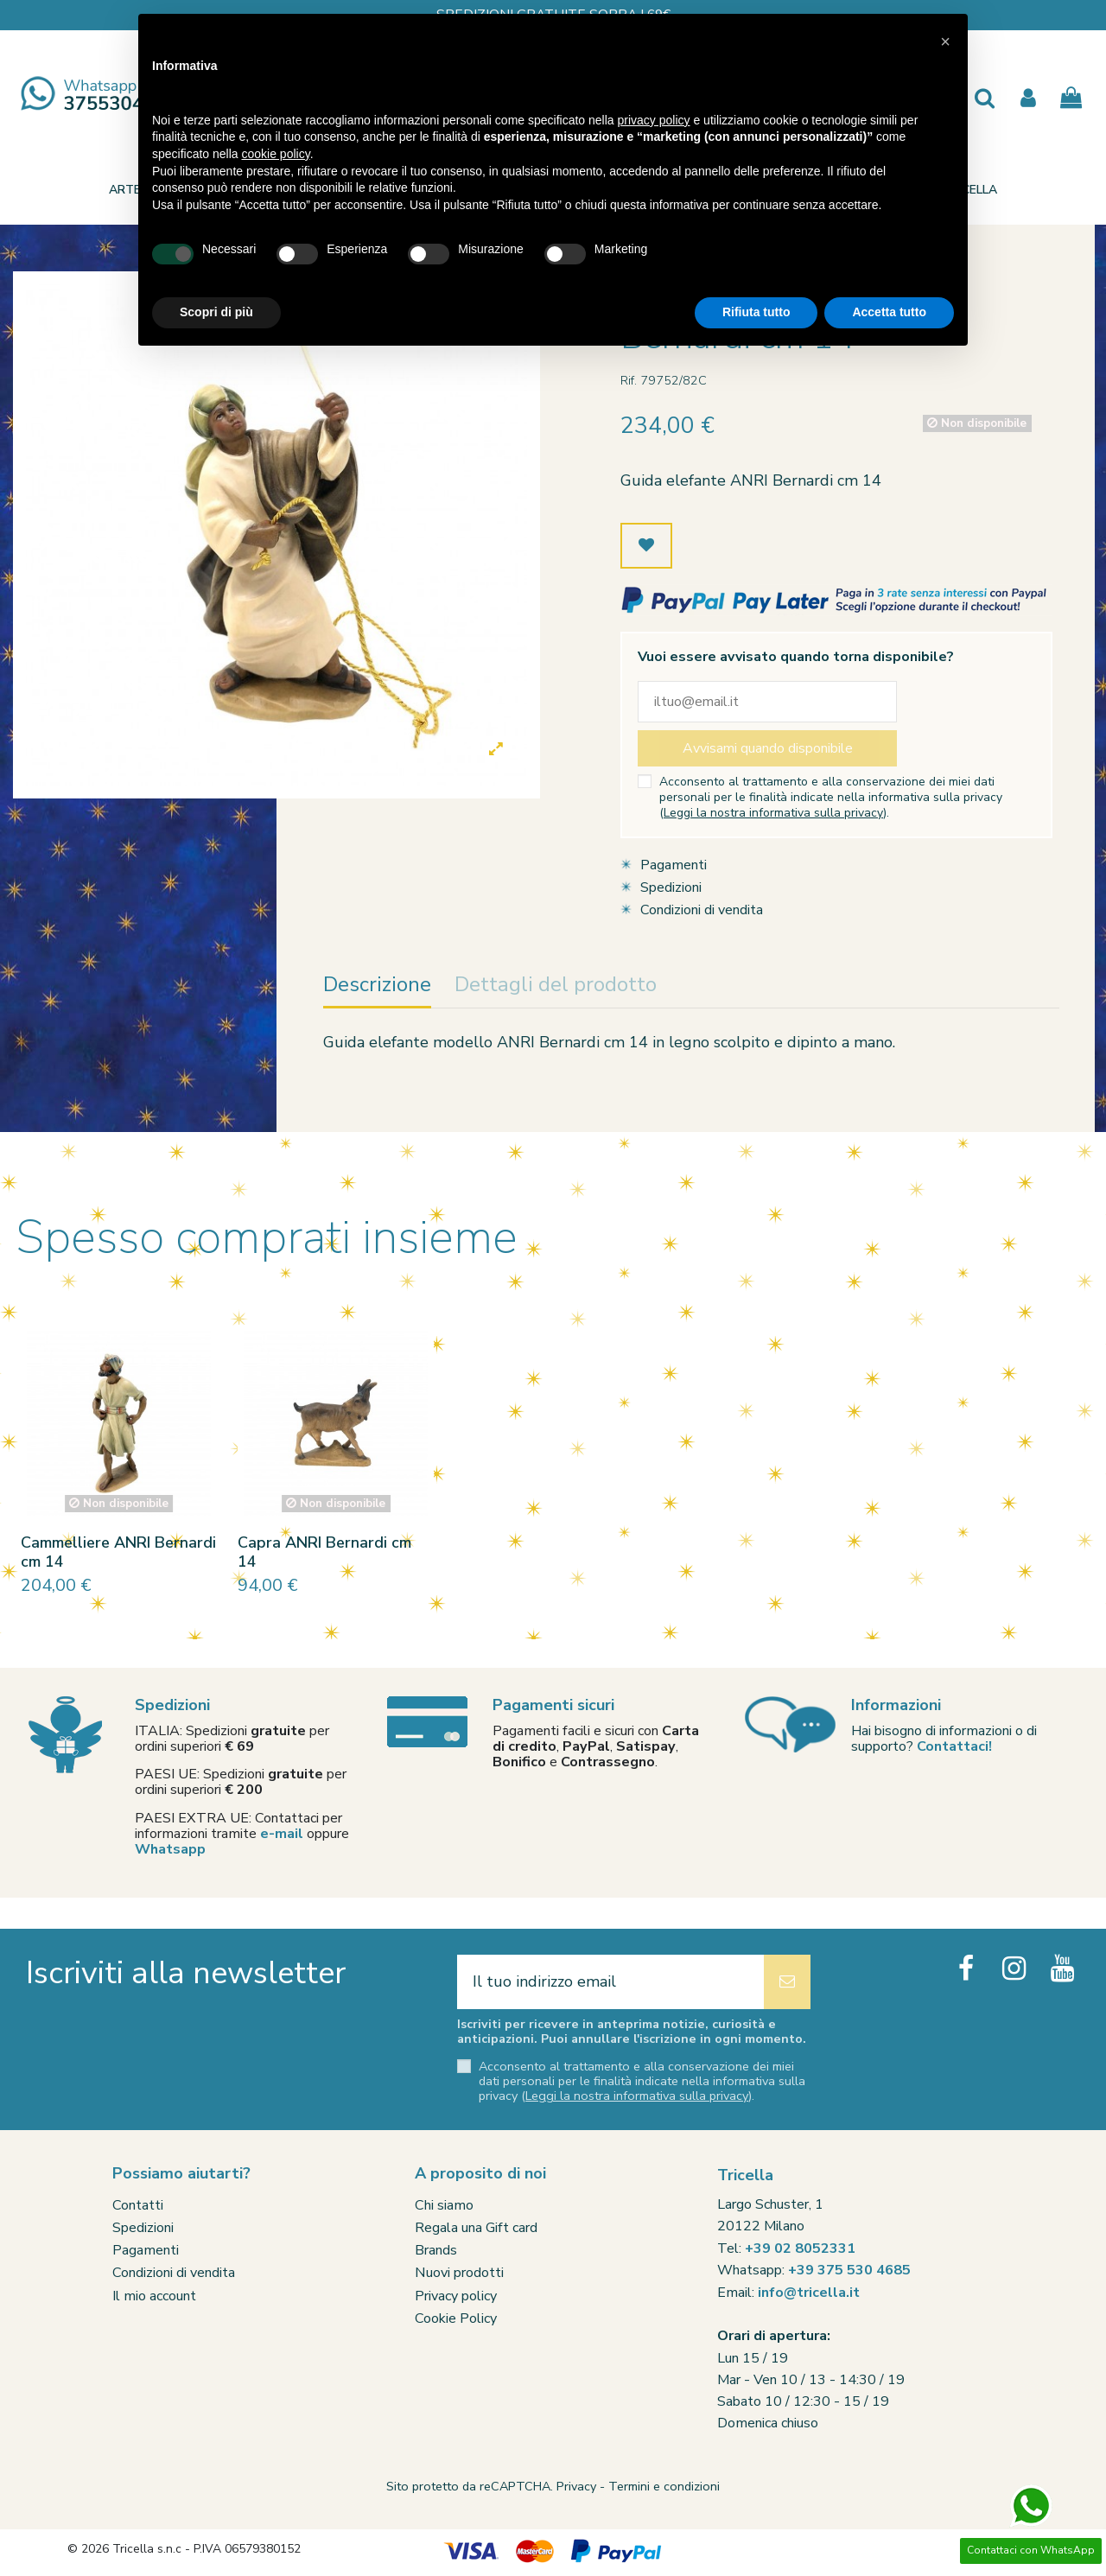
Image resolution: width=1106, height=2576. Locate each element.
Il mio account (154, 2296)
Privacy (576, 2486)
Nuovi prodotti (459, 2272)
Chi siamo (444, 2205)
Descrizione (377, 986)
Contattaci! (954, 1746)
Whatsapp (170, 1849)
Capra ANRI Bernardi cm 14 (324, 1552)
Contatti (137, 2205)
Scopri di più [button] (216, 312)
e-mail (281, 1833)
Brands (436, 2250)
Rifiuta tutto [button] (756, 312)
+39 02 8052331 (800, 2248)
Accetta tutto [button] (889, 312)
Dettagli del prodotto (555, 986)
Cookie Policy (456, 2318)
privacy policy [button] (654, 120)
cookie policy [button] (276, 154)
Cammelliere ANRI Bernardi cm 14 (118, 1552)
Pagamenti (673, 865)
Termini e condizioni (664, 2486)
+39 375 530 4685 (849, 2270)
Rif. (628, 380)
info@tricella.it (809, 2292)
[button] (945, 41)
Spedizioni (671, 887)
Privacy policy (456, 2296)
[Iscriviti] (787, 1982)
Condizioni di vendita (701, 909)
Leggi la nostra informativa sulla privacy (773, 813)
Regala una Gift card (476, 2227)
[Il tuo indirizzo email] (610, 1982)
